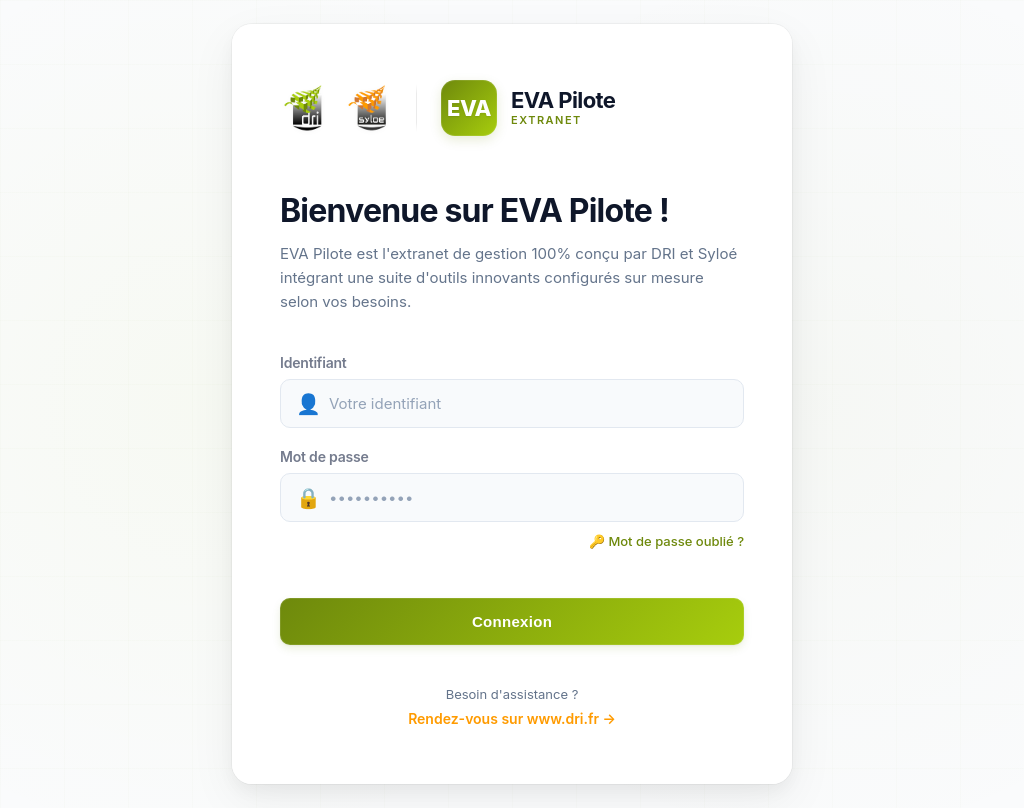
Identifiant (313, 362)
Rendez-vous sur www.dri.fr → (512, 718)
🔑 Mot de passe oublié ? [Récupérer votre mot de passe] (666, 541)
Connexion (512, 621)
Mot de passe (324, 456)
